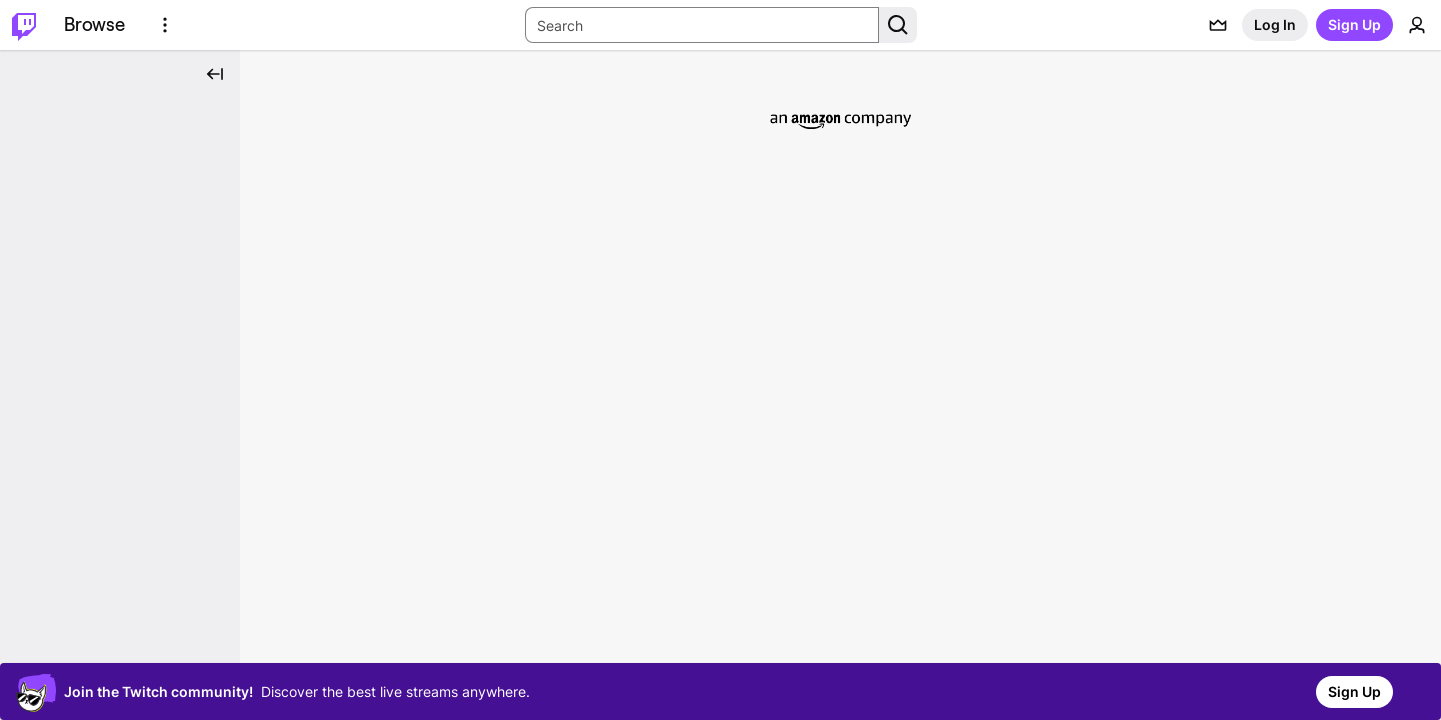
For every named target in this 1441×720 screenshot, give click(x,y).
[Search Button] (898, 25)
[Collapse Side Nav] (215, 74)
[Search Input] (702, 25)
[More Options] (165, 25)
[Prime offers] (1218, 25)
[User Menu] (1417, 25)
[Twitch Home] (24, 25)
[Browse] (94, 25)
